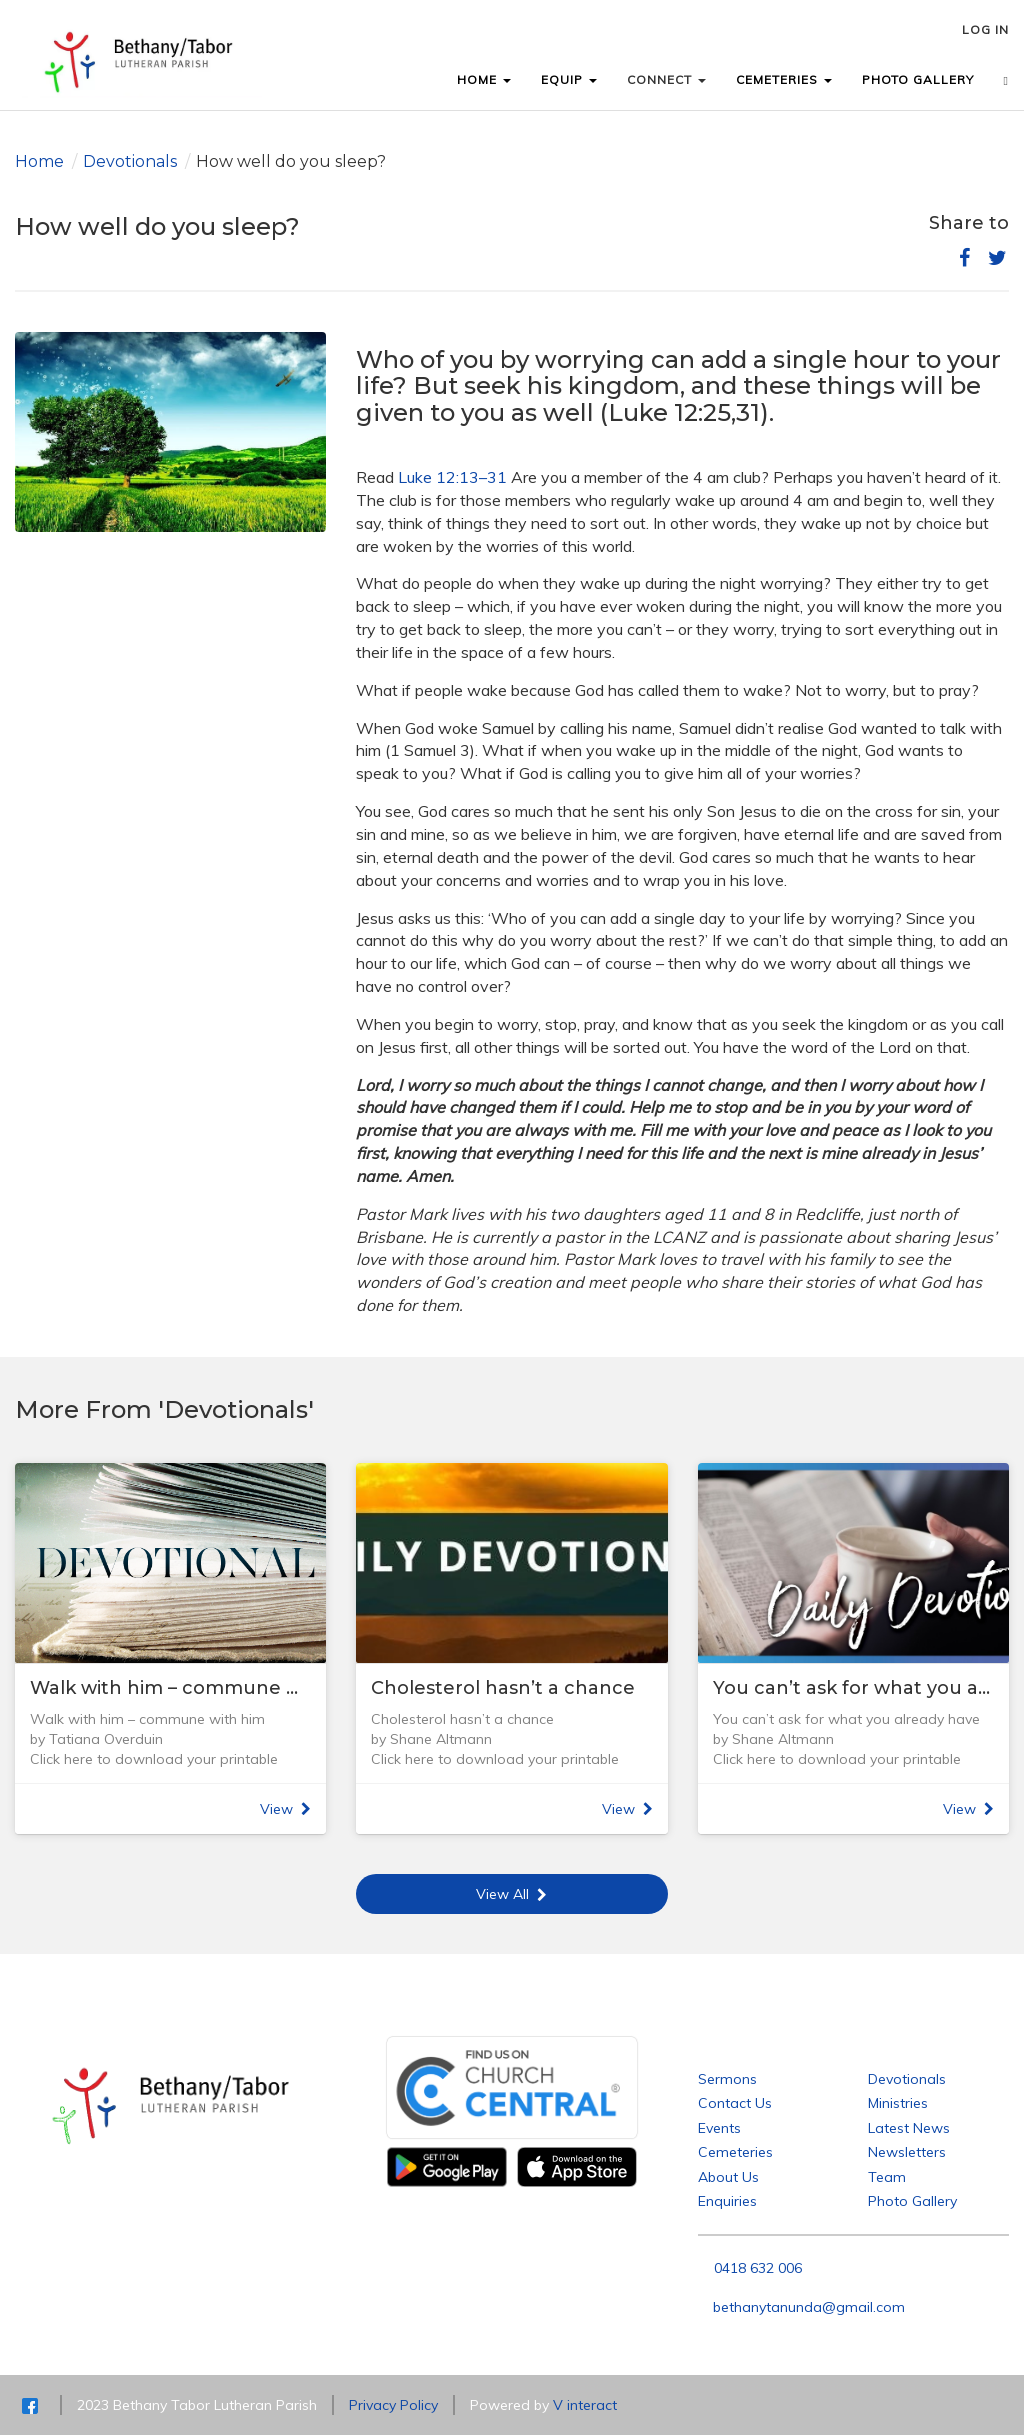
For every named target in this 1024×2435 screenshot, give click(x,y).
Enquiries (727, 2201)
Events (719, 2128)
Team (887, 2177)
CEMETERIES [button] (784, 79)
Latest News (909, 2128)
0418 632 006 (758, 2268)
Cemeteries (735, 2152)
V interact (585, 2405)
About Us (728, 2177)
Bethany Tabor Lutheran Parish (800, 2046)
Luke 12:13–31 (452, 477)
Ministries (898, 2103)
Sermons (727, 2079)
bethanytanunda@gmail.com (809, 2307)
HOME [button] (484, 79)
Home (39, 161)
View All (511, 1894)
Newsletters (907, 2152)
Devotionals (130, 161)
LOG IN (985, 29)
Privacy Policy (393, 2405)
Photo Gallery (912, 2201)
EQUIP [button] (569, 79)
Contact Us (735, 2103)
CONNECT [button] (666, 79)
